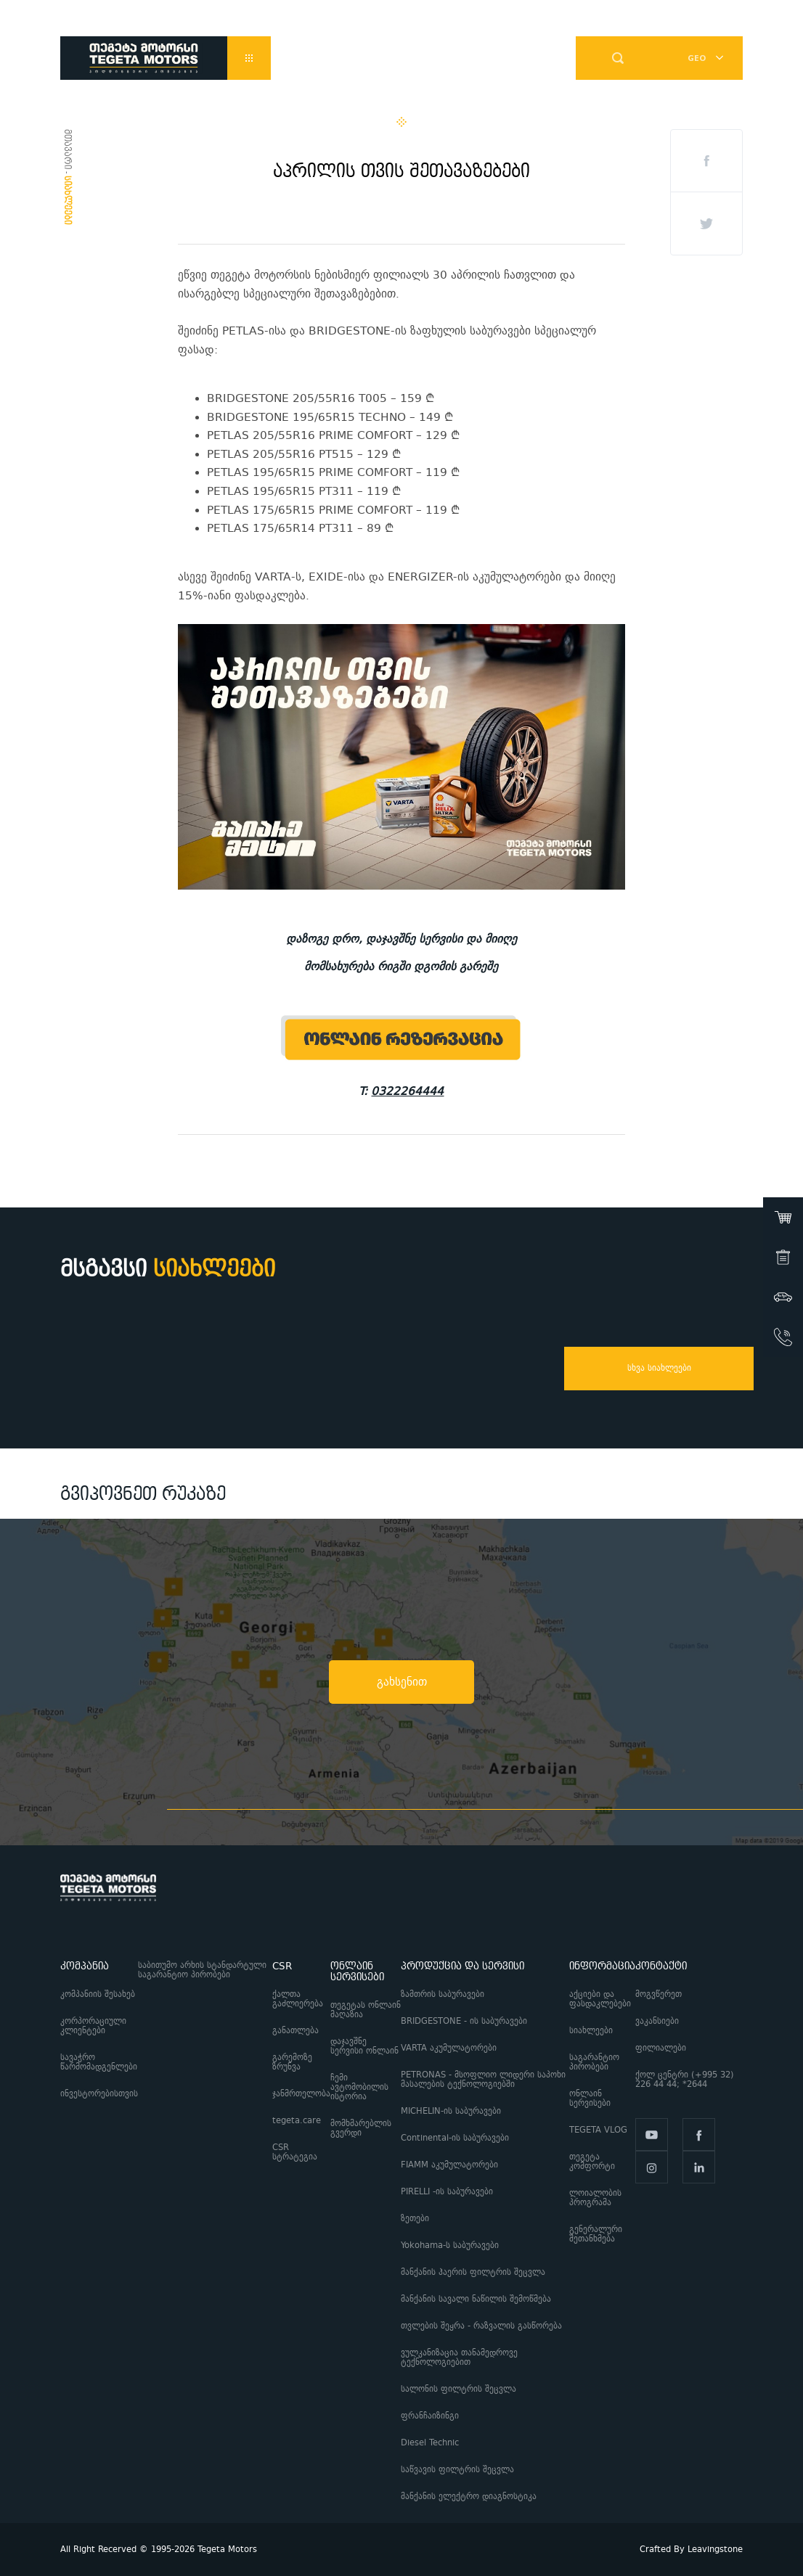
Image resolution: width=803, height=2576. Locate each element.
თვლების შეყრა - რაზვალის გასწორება (481, 2326)
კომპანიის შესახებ (97, 1994)
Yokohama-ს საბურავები (450, 2245)
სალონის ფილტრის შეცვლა (458, 2389)
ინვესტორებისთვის (99, 2094)
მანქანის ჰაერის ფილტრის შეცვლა (473, 2272)
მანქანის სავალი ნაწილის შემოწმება (476, 2299)
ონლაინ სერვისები (590, 2098)
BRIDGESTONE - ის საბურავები (464, 2021)
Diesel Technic (430, 2443)
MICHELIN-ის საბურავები (451, 2111)
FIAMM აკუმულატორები (449, 2165)
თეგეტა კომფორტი (592, 2161)
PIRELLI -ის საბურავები (447, 2191)
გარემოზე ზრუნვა (292, 2062)
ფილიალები (660, 2048)
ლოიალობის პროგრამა (595, 2198)
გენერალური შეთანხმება (595, 2234)
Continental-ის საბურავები (455, 2138)
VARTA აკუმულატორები (449, 2048)
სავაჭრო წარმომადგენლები (98, 2062)
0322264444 (407, 1091)
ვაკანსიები (657, 2021)
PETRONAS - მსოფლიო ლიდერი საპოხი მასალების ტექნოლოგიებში (483, 2079)
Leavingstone (715, 2549)
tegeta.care (296, 2120)
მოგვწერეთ (658, 1994)
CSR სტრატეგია (294, 2152)
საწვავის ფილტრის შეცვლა (457, 2469)
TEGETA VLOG (598, 2130)
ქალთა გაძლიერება (297, 1999)
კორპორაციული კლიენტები (93, 2026)
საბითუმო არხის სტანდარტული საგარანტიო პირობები (202, 1970)
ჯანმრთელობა (301, 2094)
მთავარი (67, 149)
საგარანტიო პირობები (594, 2062)
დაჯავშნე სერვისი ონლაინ (364, 2046)
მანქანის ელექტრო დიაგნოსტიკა (470, 2496)
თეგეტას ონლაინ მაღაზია (365, 2010)
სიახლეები (591, 2030)
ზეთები (415, 2218)
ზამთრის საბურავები (442, 1994)
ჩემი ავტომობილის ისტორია (359, 2087)
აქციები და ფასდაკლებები (600, 1999)
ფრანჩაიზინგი (430, 2416)
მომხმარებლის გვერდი (360, 2128)
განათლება (295, 2030)
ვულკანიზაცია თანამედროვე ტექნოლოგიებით (459, 2357)
